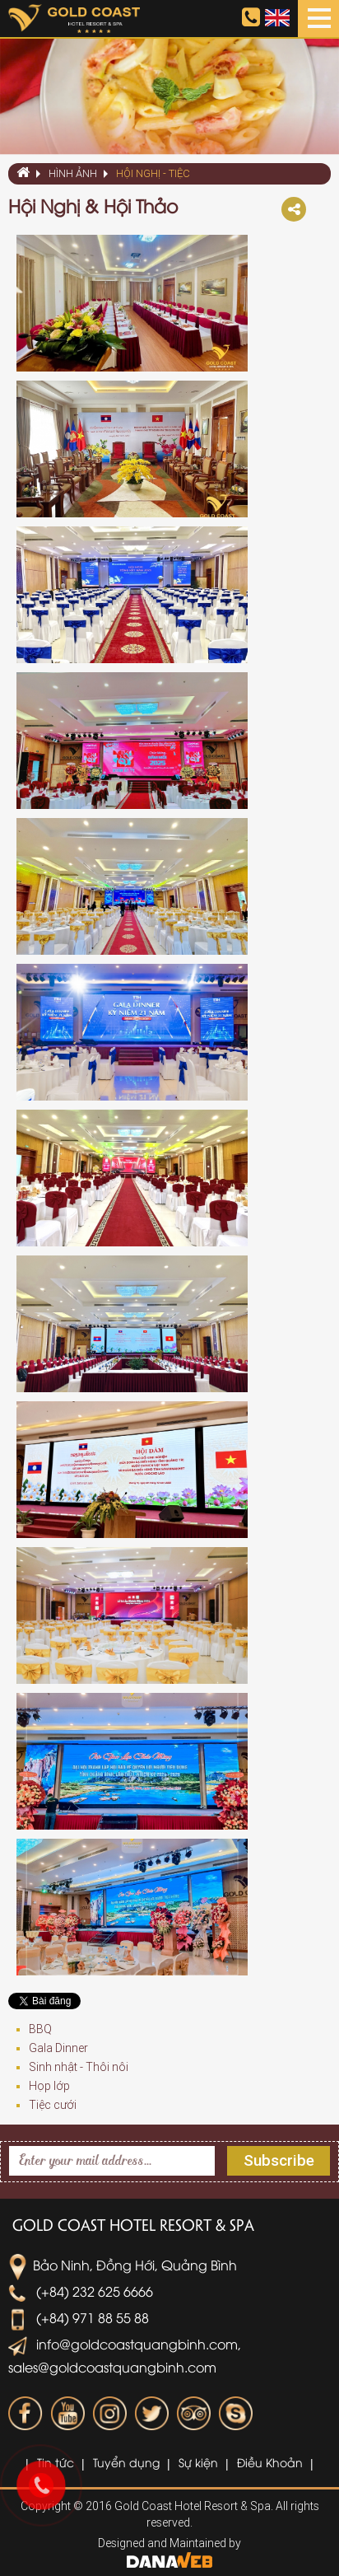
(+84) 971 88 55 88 (78, 2317)
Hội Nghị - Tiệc (153, 173)
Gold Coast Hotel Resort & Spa (133, 2224)
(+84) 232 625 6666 (80, 2291)
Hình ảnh (73, 173)
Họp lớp (49, 2085)
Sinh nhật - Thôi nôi (78, 2066)
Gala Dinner (58, 2048)
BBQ (40, 2029)
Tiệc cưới (53, 2104)
